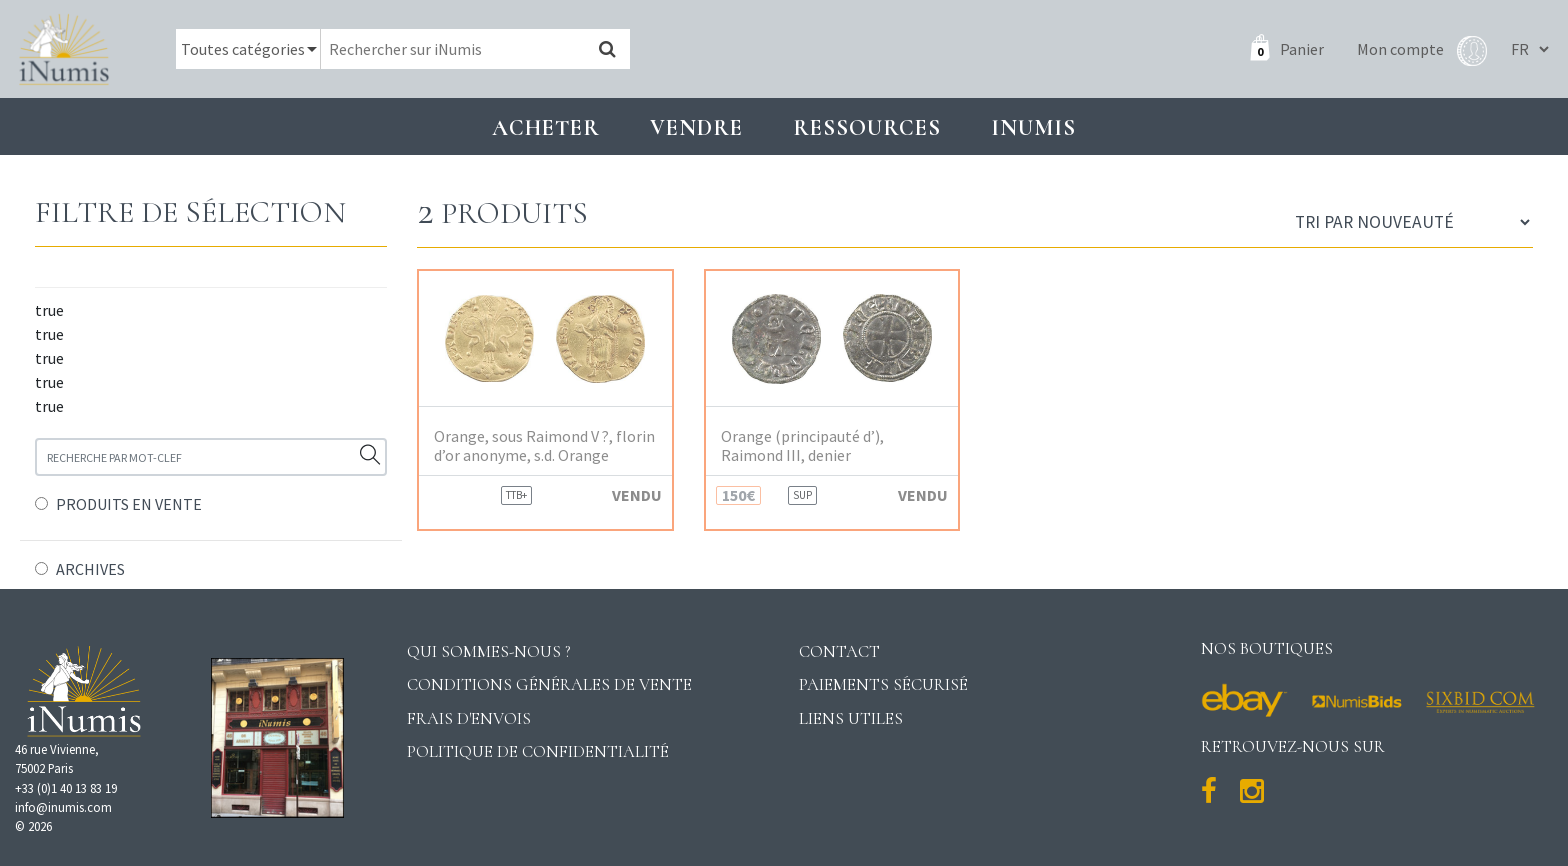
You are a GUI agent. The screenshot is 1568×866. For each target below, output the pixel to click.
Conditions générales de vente (549, 684)
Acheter (546, 127)
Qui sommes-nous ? (489, 651)
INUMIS (1033, 127)
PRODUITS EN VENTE (129, 504)
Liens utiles (851, 718)
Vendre (696, 127)
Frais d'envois (469, 718)
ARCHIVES (90, 569)
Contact (839, 651)
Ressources (867, 127)
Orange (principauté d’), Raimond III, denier (802, 446)
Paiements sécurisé (883, 684)
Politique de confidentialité (538, 751)
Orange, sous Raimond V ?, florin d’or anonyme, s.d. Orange (544, 446)
